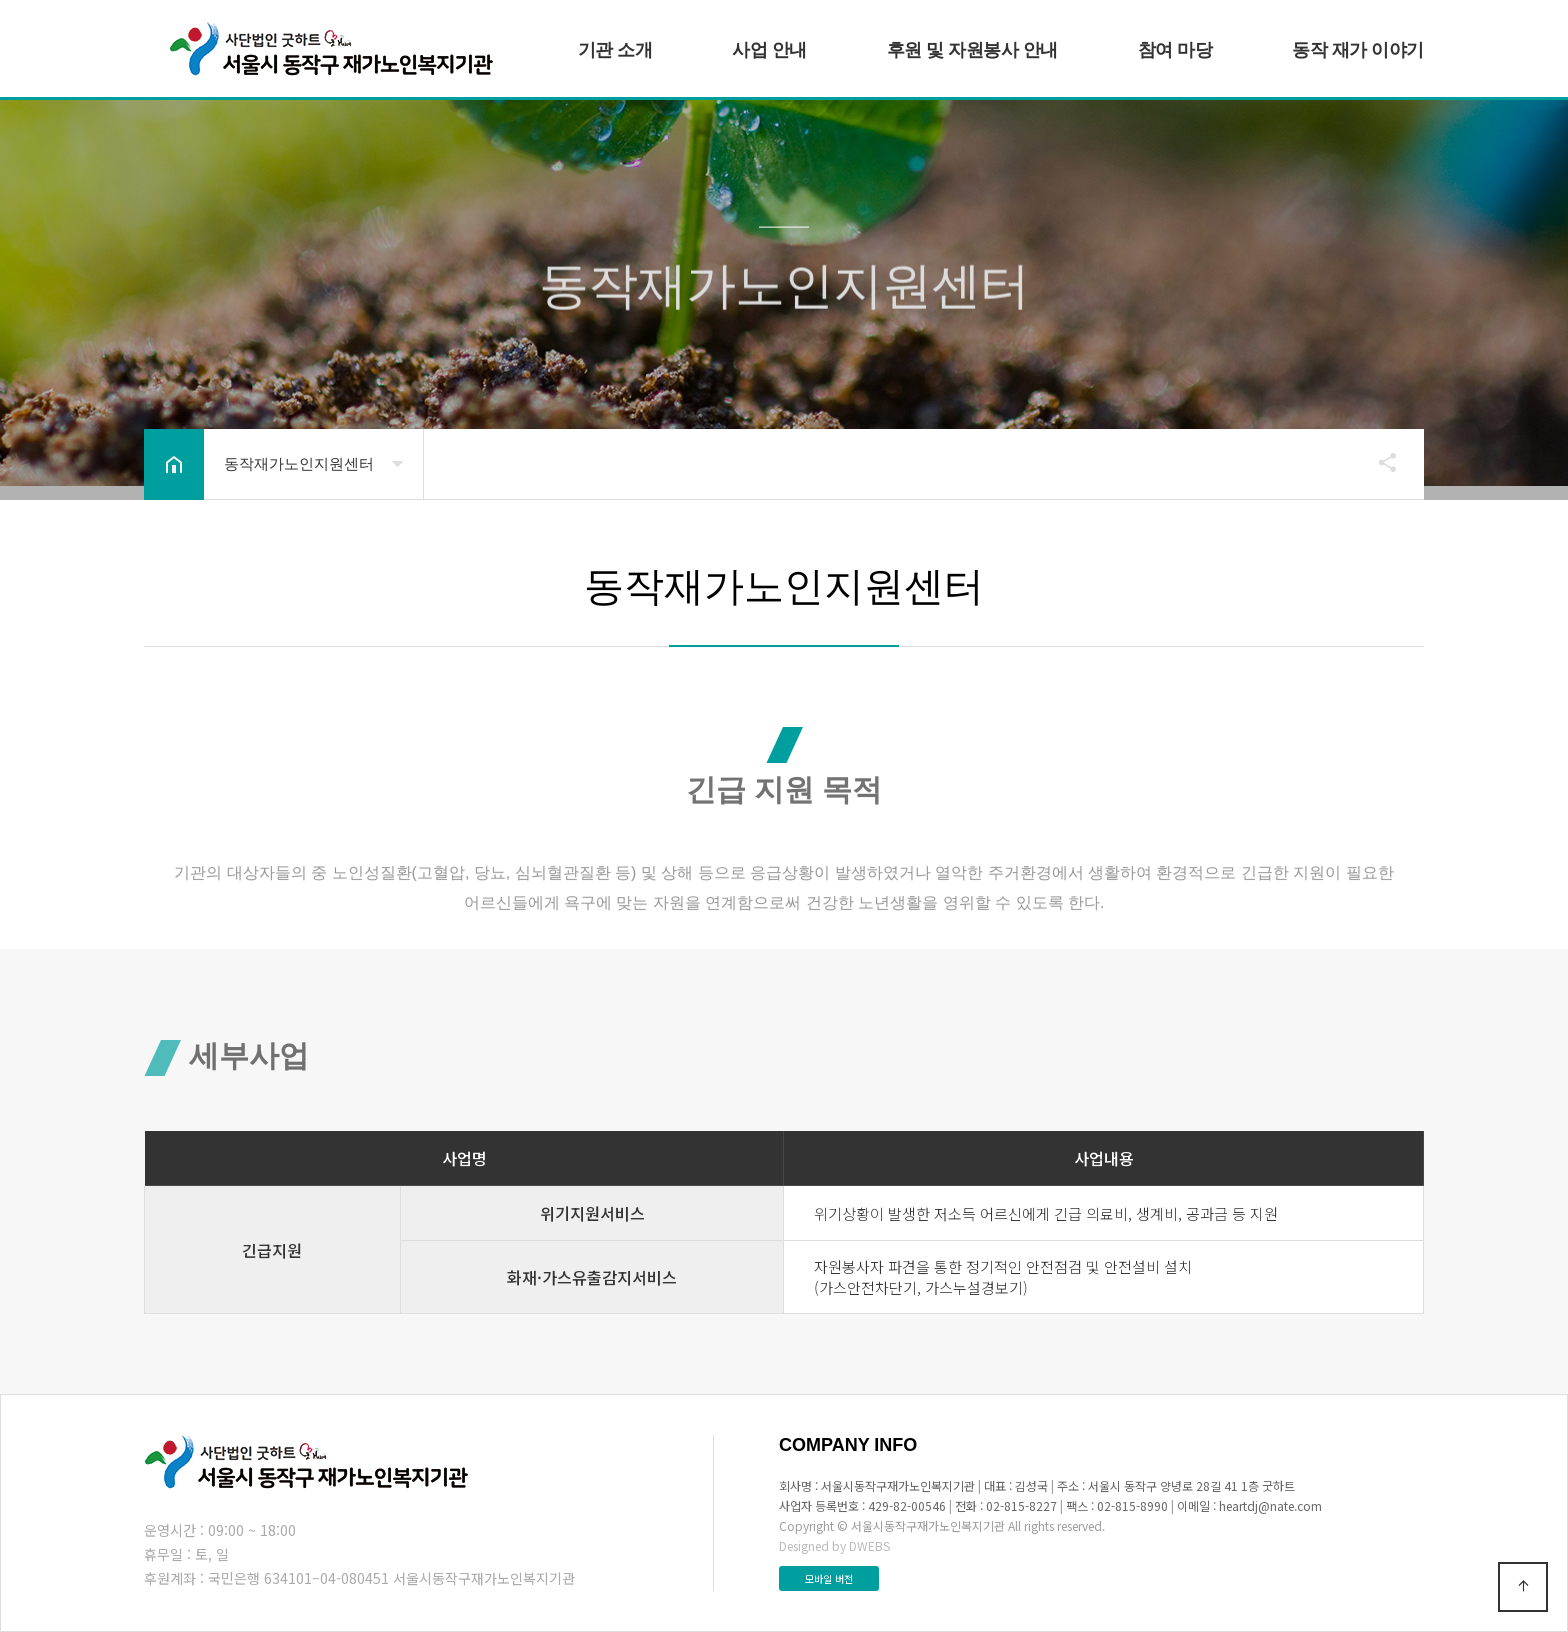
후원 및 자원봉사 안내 (972, 50)
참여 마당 (1175, 50)
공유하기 (1378, 462)
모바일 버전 (829, 1578)
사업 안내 (769, 50)
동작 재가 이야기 (1358, 50)
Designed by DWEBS (834, 1545)
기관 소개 (615, 50)
